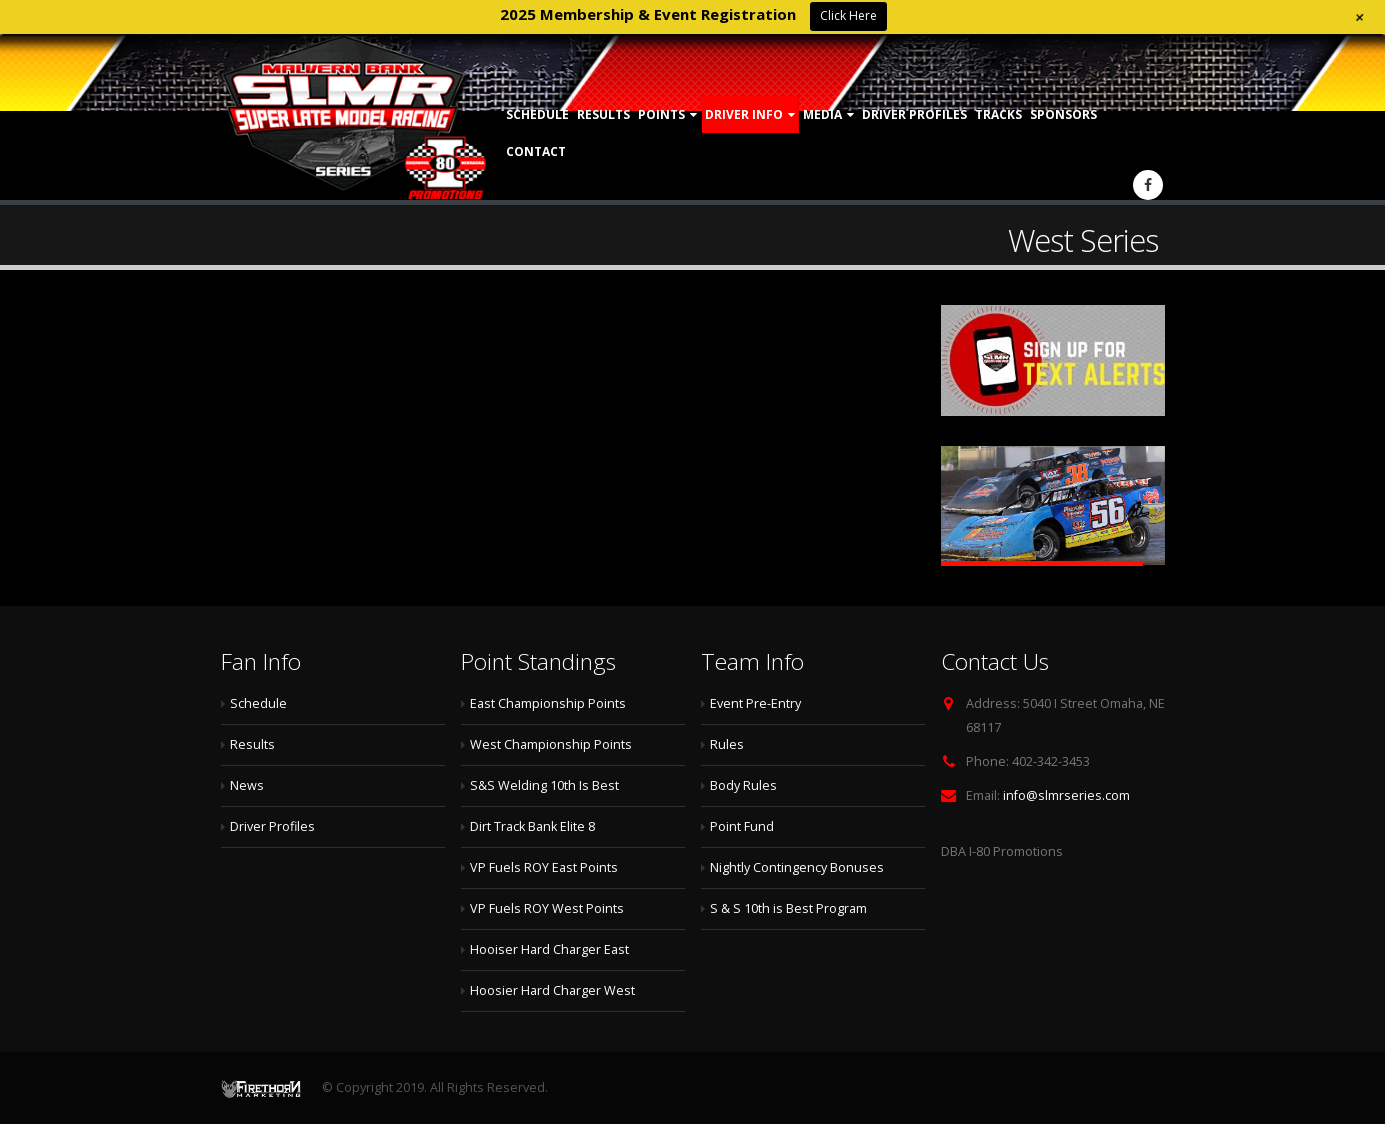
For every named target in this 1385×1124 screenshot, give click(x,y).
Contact (536, 151)
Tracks (998, 114)
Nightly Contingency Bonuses (797, 867)
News (247, 785)
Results (603, 114)
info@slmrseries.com (1066, 795)
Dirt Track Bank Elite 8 (532, 826)
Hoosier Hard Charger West (552, 990)
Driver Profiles (914, 114)
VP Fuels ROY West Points (547, 908)
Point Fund (742, 826)
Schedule (537, 114)
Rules (727, 744)
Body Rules (743, 785)
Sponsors (1063, 114)
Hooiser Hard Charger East (549, 949)
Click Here (848, 15)
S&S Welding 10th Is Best (544, 785)
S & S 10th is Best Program (788, 908)
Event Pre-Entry (755, 703)
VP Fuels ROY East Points (544, 867)
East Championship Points (548, 703)
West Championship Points (551, 744)
